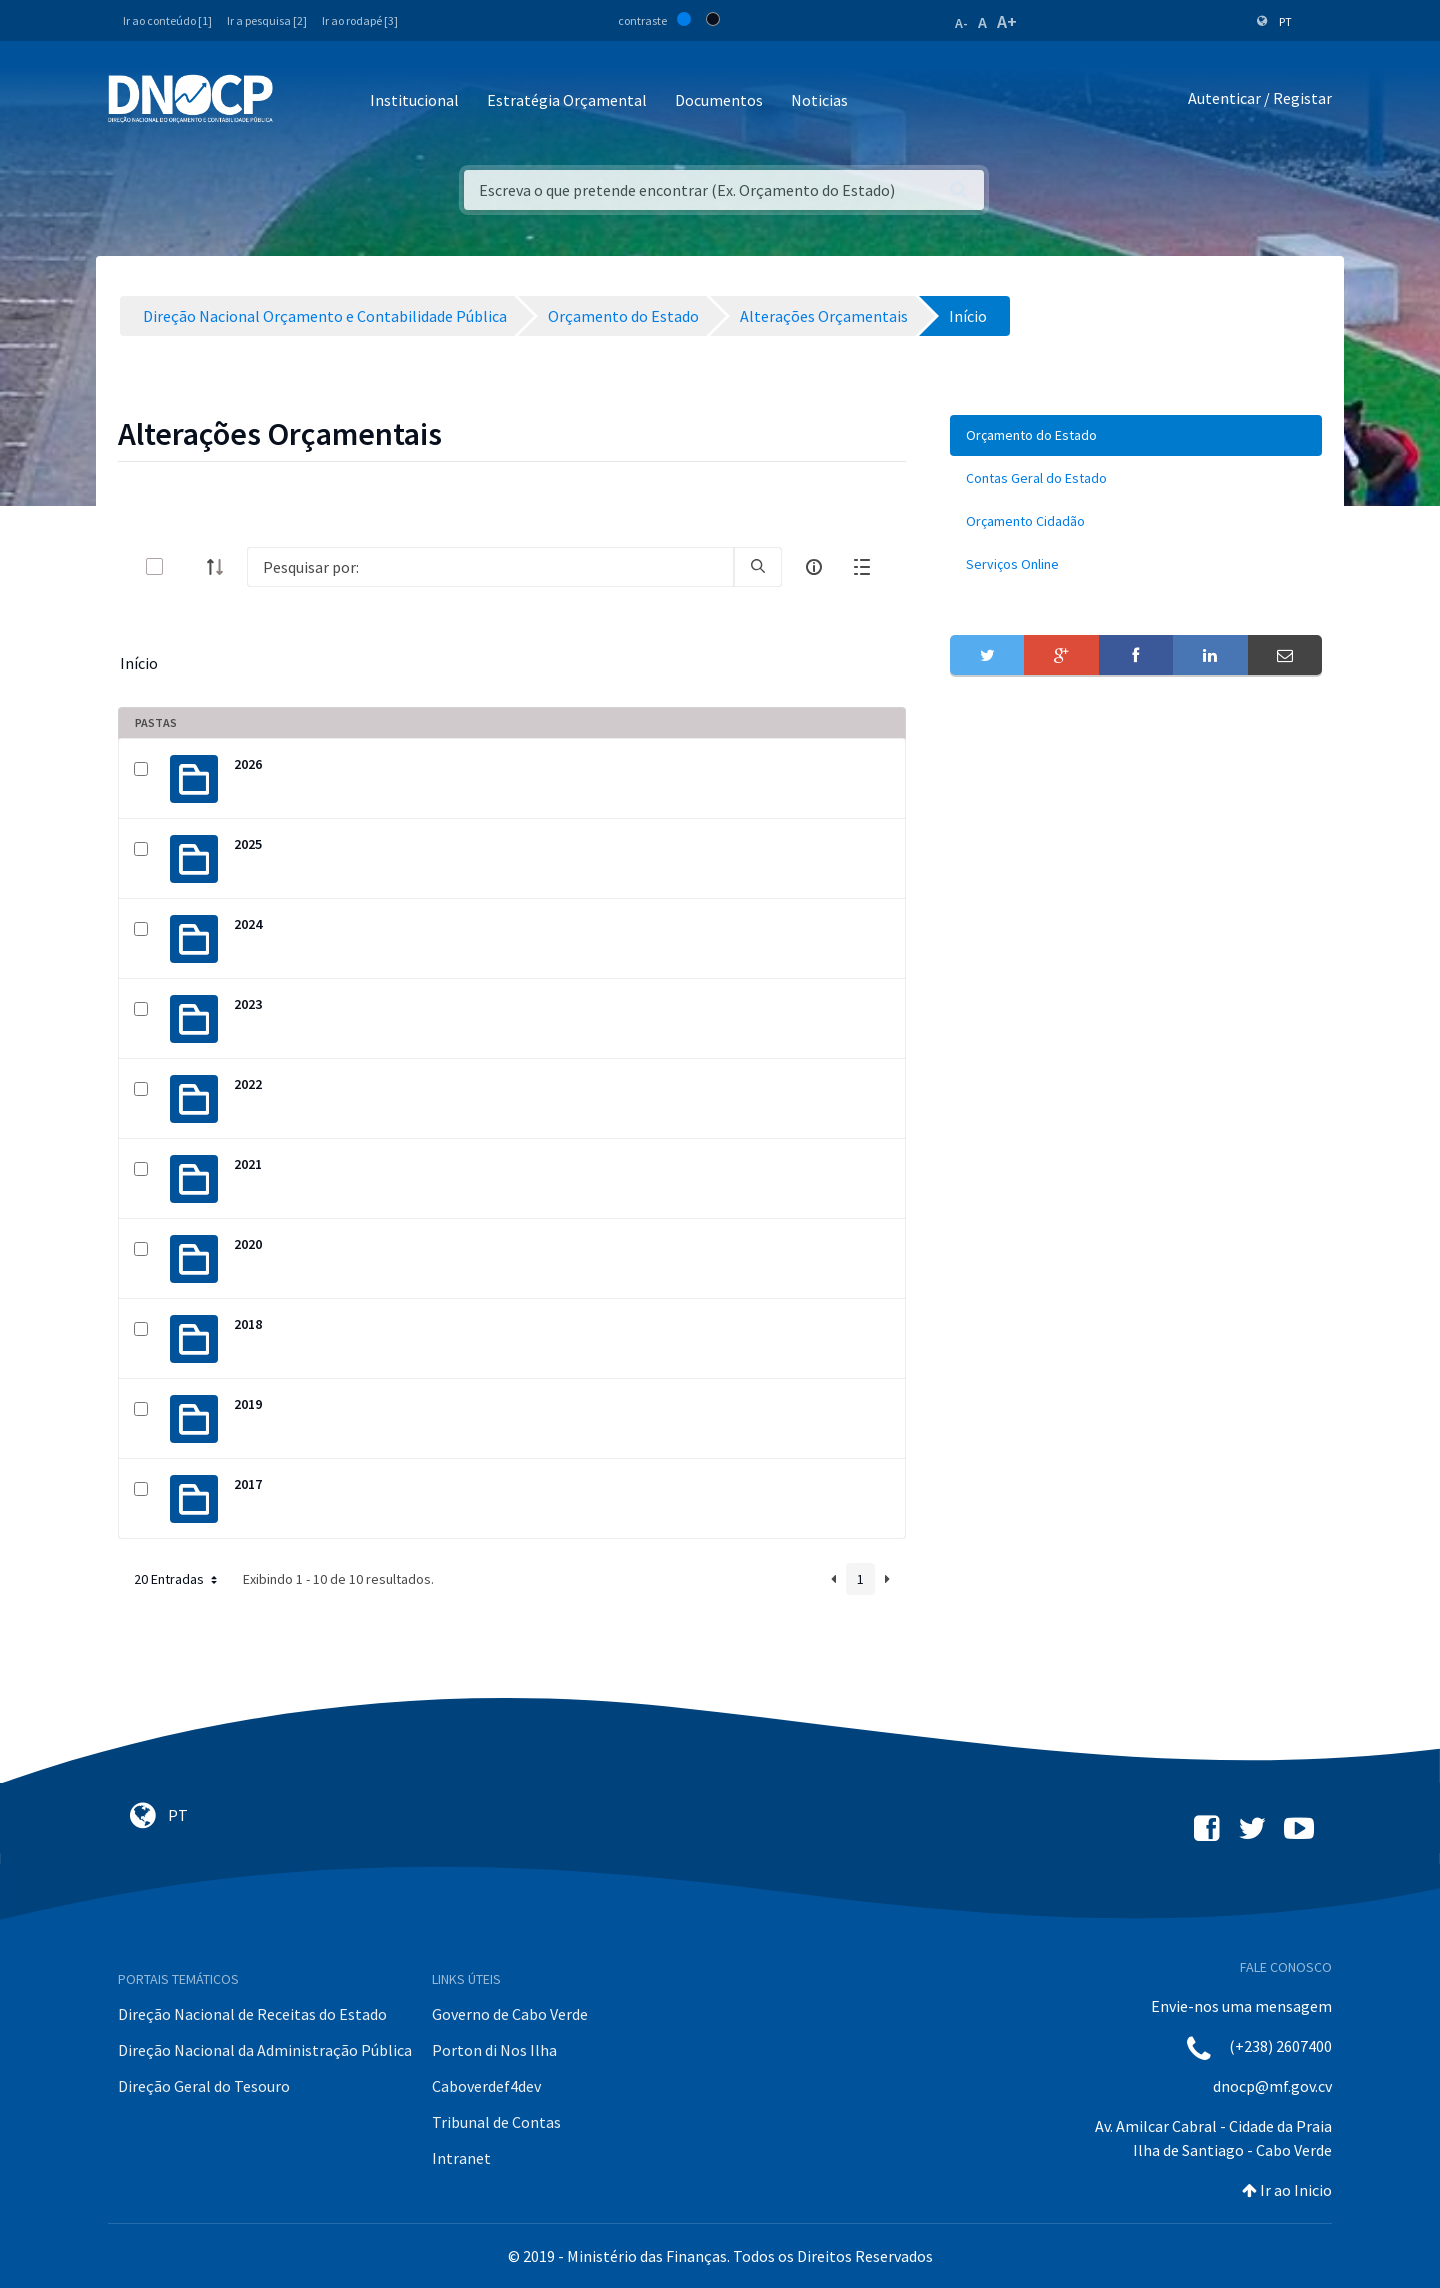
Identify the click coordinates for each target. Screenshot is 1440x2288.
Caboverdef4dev (486, 2086)
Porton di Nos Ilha (494, 2050)
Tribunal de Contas (496, 2122)
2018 (248, 1324)
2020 (248, 1244)
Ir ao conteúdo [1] (167, 20)
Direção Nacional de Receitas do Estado (252, 2014)
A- (961, 23)
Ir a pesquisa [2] (267, 20)
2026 (248, 764)
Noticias (819, 100)
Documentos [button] (719, 100)
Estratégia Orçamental (567, 100)
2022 (248, 1084)
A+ (1007, 21)
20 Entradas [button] (177, 1579)
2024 (248, 924)
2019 (248, 1404)
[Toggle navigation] (299, 101)
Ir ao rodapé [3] (360, 20)
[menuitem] (1136, 435)
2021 (248, 1164)
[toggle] (187, 566)
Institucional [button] (414, 100)
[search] (758, 567)
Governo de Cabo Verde (510, 2014)
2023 (248, 1004)
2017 (248, 1484)
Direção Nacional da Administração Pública (265, 2050)
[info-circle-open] (814, 567)
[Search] (490, 567)
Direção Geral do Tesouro (204, 2086)
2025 (248, 844)
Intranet (461, 2158)
